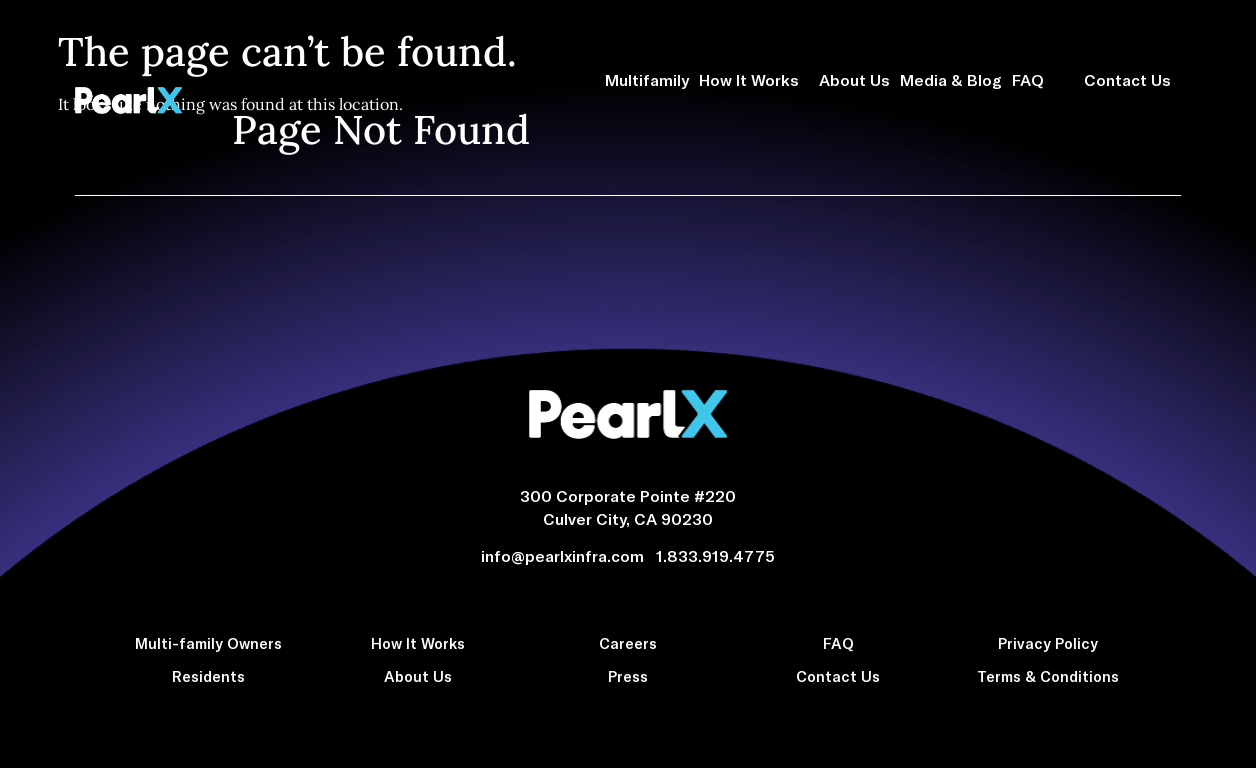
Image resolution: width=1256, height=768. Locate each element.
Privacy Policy (1048, 643)
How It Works (754, 80)
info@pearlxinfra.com (566, 555)
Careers (628, 643)
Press (628, 676)
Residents (208, 676)
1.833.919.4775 (715, 555)
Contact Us (1132, 80)
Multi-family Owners (208, 643)
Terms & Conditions (1048, 676)
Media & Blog (951, 79)
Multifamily (647, 79)
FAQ (1033, 80)
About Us (854, 79)
